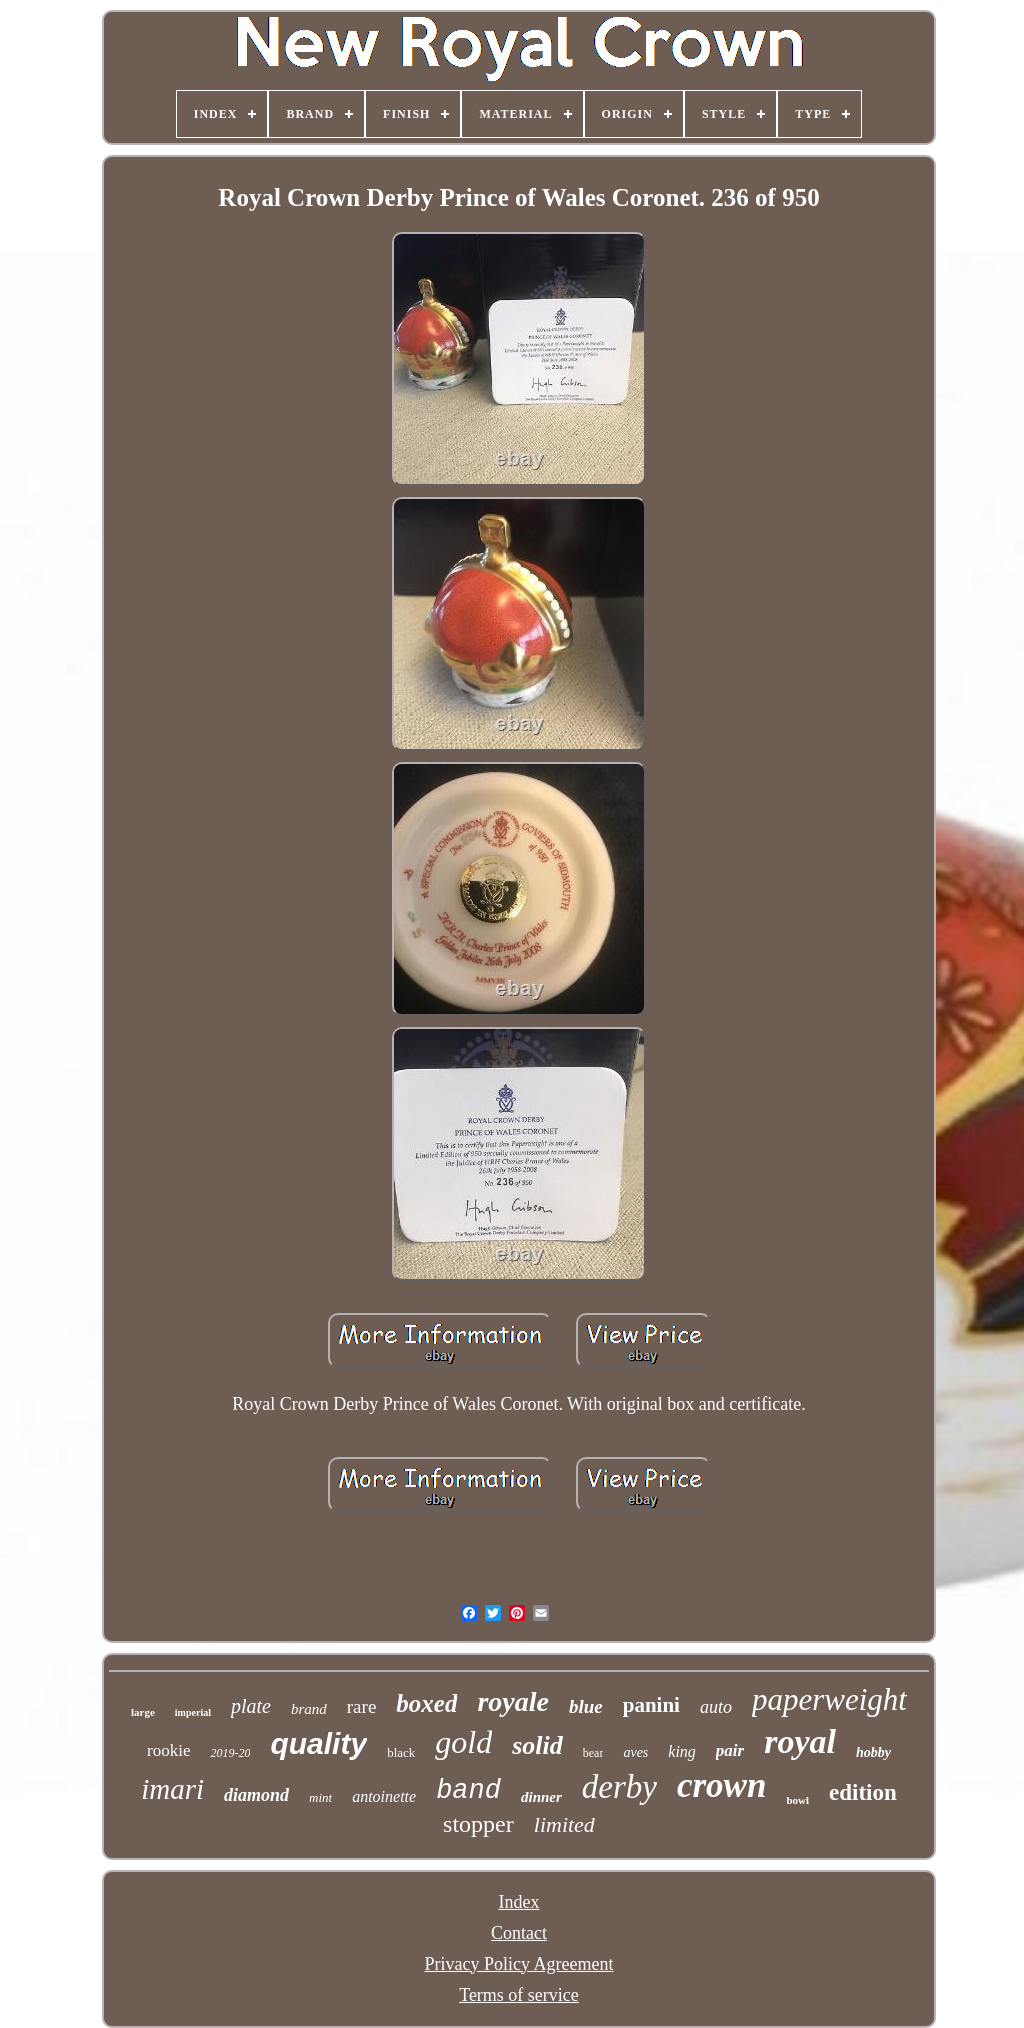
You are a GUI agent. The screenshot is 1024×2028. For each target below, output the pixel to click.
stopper (478, 1824)
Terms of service (519, 1995)
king (682, 1751)
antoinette (384, 1796)
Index (519, 1902)
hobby (873, 1752)
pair (730, 1750)
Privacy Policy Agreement (519, 1964)
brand (309, 1709)
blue (586, 1706)
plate (251, 1706)
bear (593, 1753)
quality (318, 1743)
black (401, 1752)
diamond (256, 1795)
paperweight (829, 1699)
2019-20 (230, 1753)
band (468, 1791)
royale (513, 1701)
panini (651, 1705)
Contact (519, 1933)
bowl (797, 1800)
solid (537, 1745)
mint (320, 1797)
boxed (426, 1703)
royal (800, 1741)
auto (716, 1707)
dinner (541, 1797)
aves (635, 1752)
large (143, 1712)
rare (362, 1706)
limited (564, 1824)
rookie (168, 1750)
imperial (193, 1712)
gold (463, 1742)
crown (721, 1785)
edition (863, 1792)
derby (619, 1787)
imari (172, 1789)
